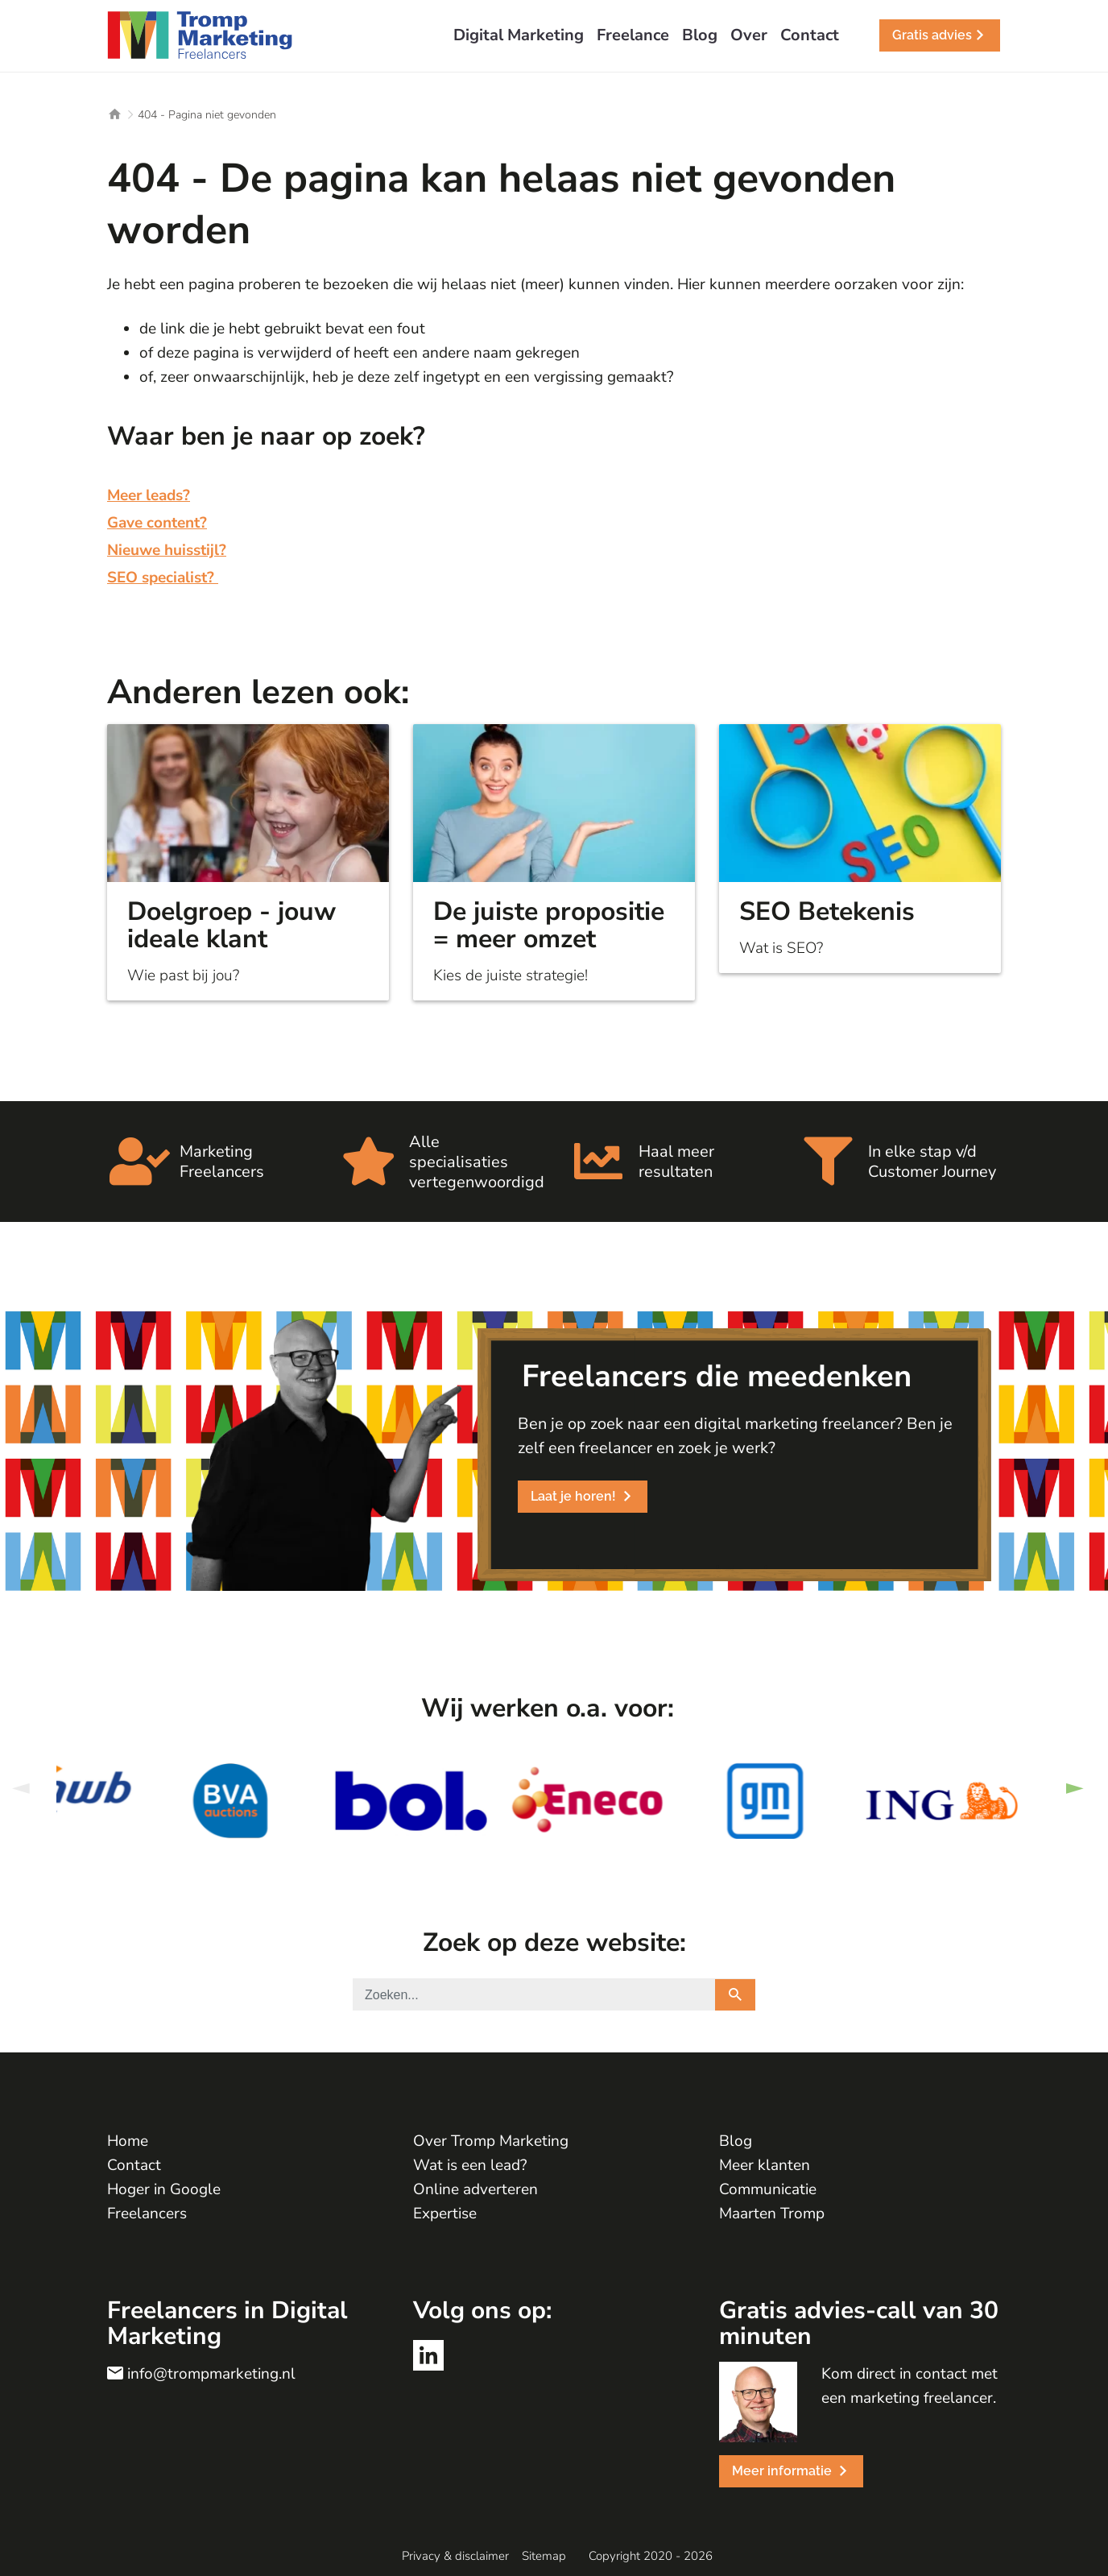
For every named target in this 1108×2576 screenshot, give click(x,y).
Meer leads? (148, 495)
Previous (20, 1789)
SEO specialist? (162, 577)
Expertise (445, 2213)
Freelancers (147, 2213)
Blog (735, 2141)
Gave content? (157, 522)
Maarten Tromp (772, 2213)
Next (1074, 1789)
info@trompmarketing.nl (211, 2373)
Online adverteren (475, 2189)
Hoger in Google (164, 2189)
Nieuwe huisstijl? (166, 550)
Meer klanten (764, 2165)
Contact (134, 2165)
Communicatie (768, 2189)
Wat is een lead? (470, 2165)
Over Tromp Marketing (490, 2141)
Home (127, 2141)
